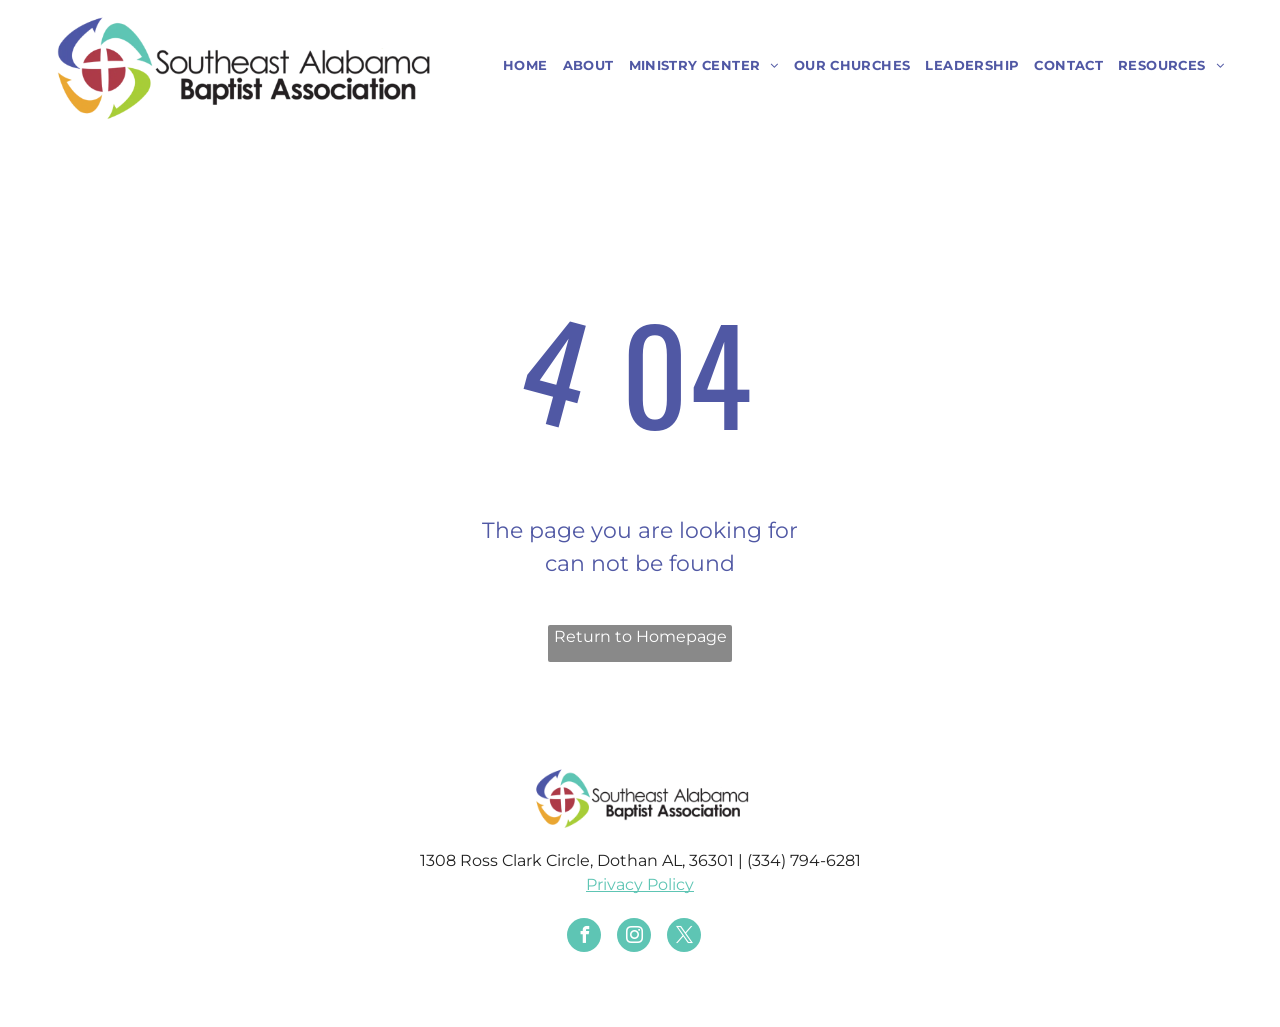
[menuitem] (518, 66)
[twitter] (684, 937)
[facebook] (584, 937)
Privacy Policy (640, 884)
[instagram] (634, 937)
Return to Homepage (640, 636)
